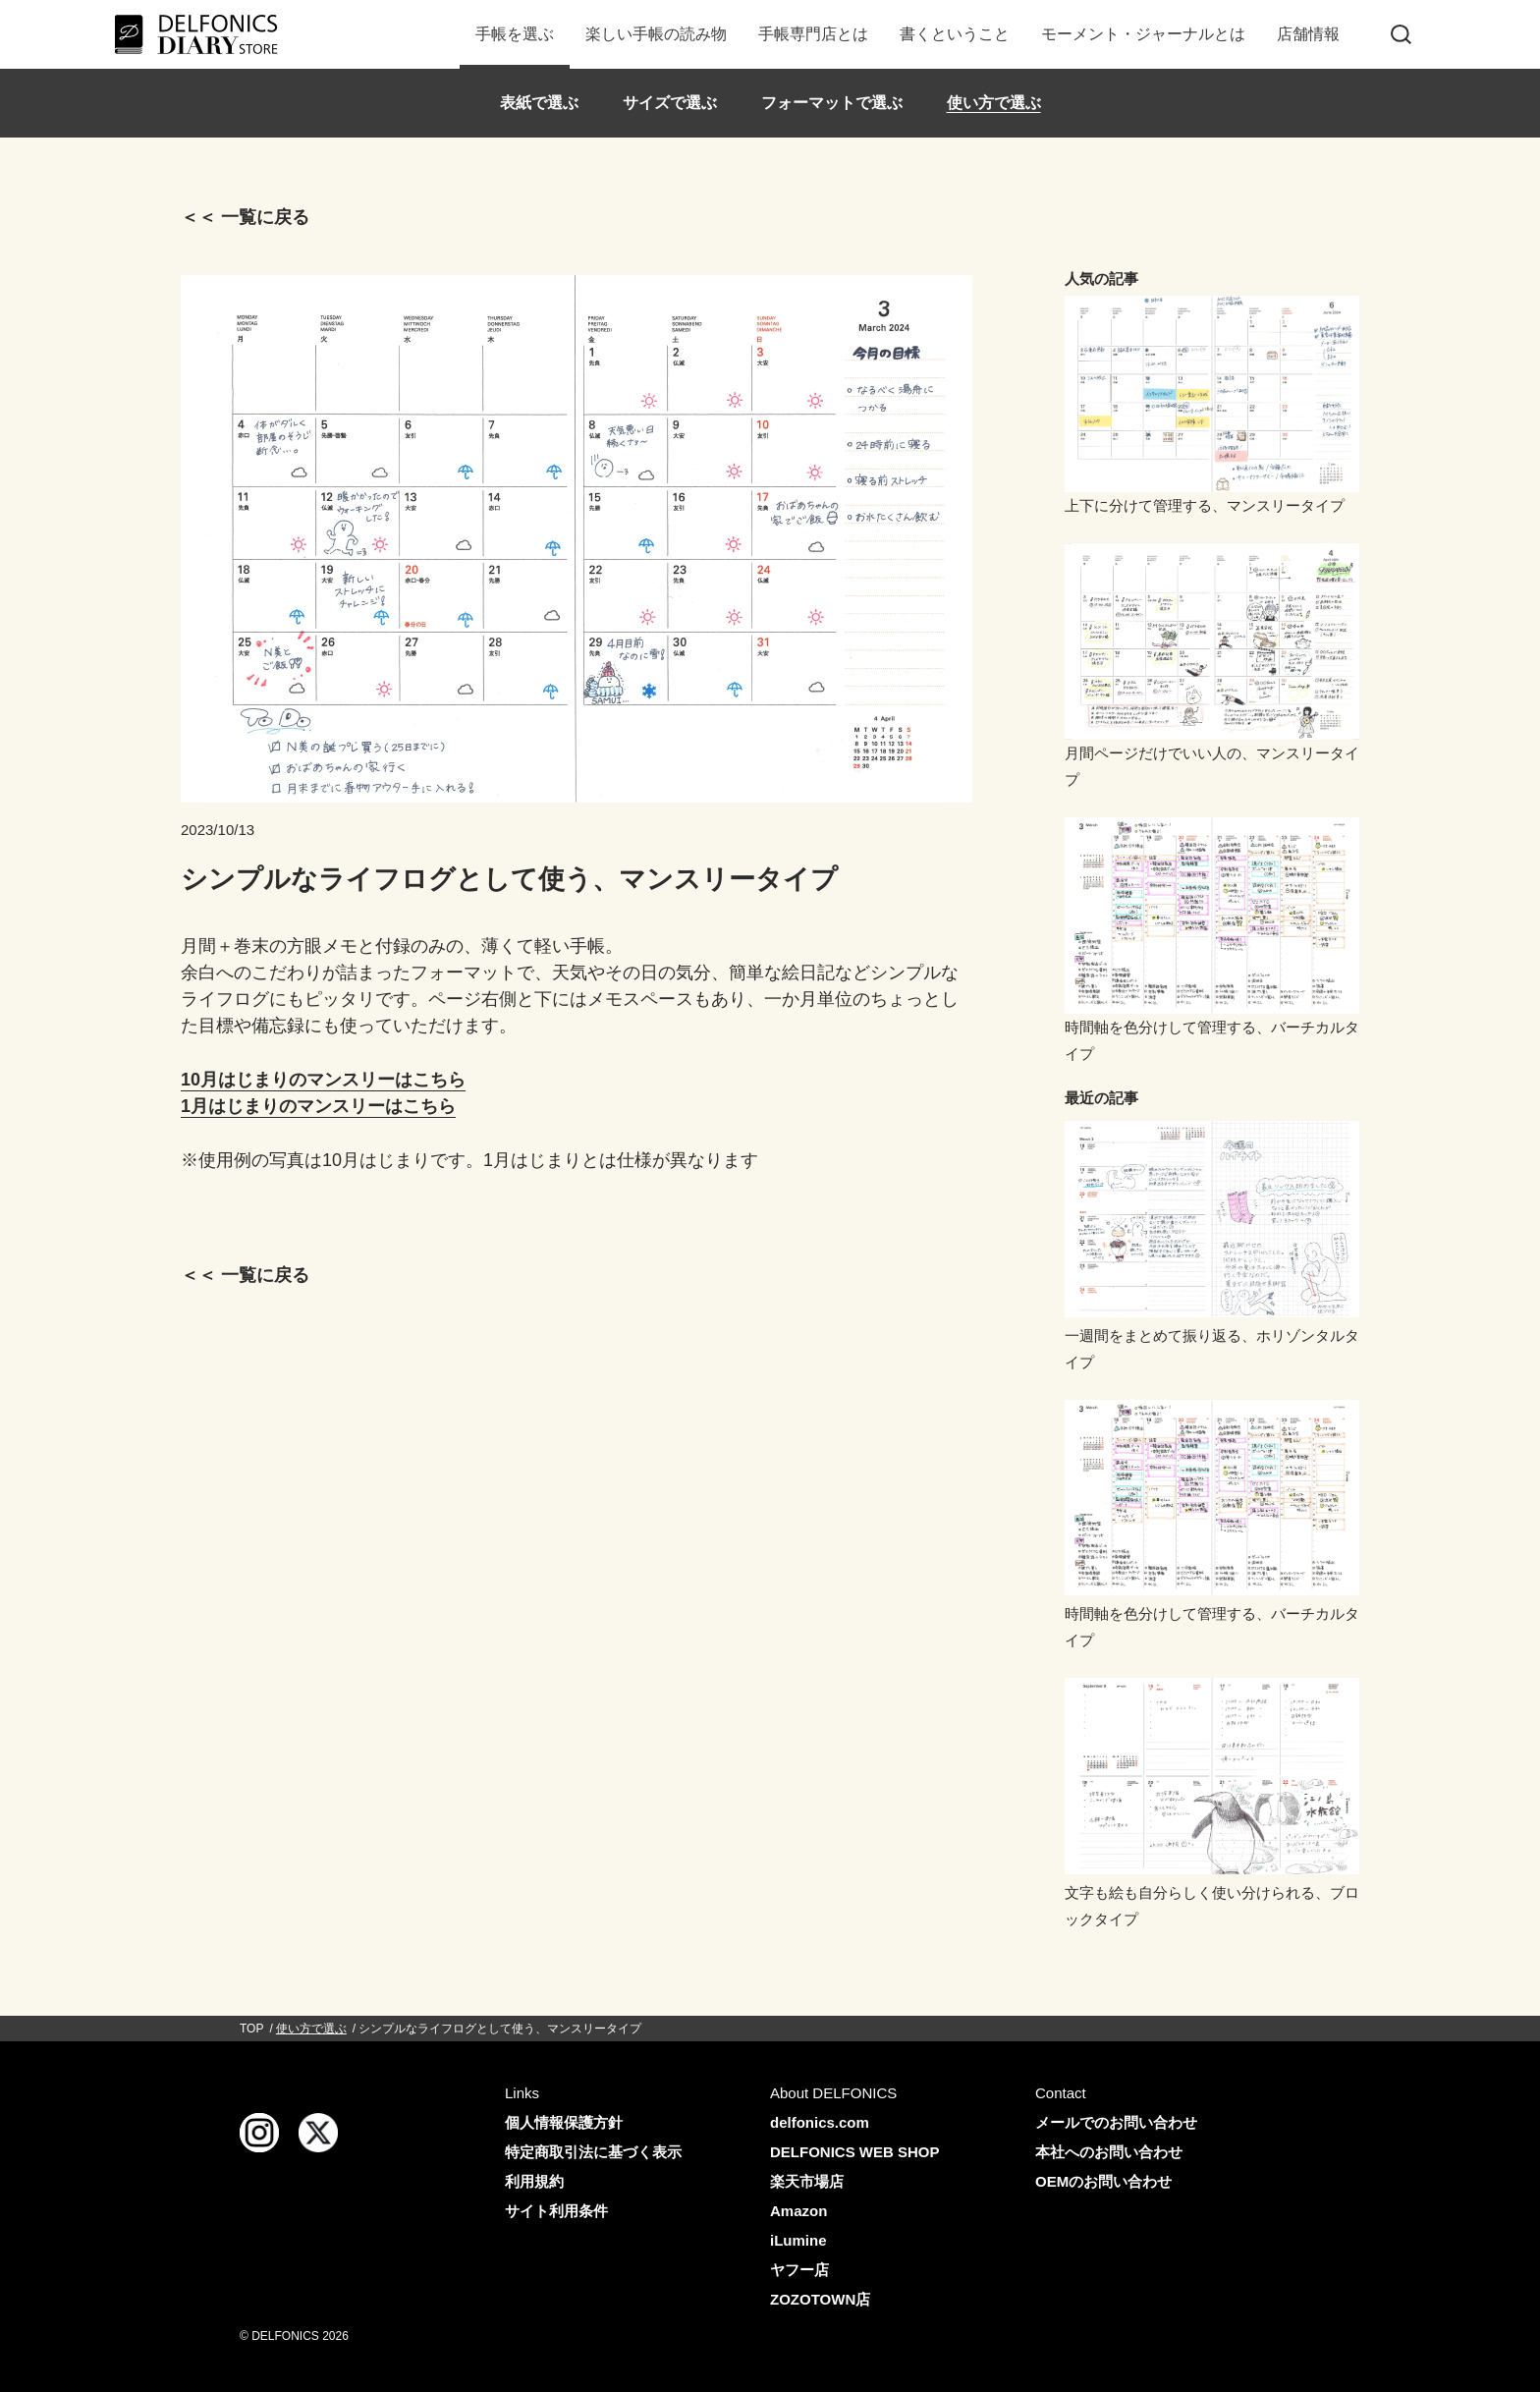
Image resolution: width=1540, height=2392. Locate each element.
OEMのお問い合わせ (1103, 2181)
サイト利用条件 (556, 2210)
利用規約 (534, 2181)
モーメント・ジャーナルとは (1143, 34)
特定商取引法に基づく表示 (593, 2151)
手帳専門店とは (813, 34)
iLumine (798, 2240)
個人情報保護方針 (564, 2122)
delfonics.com (819, 2122)
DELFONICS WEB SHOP (855, 2151)
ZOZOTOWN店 (820, 2299)
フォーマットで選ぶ (832, 102)
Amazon (798, 2210)
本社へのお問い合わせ (1108, 2151)
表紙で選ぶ (539, 102)
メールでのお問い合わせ (1116, 2122)
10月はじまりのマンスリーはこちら (323, 1079)
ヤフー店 (799, 2269)
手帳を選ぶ (514, 34)
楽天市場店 (807, 2181)
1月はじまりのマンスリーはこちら (318, 1106)
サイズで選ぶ (670, 102)
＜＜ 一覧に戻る (245, 217)
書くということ (955, 34)
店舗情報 (1308, 34)
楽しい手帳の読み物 (656, 34)
